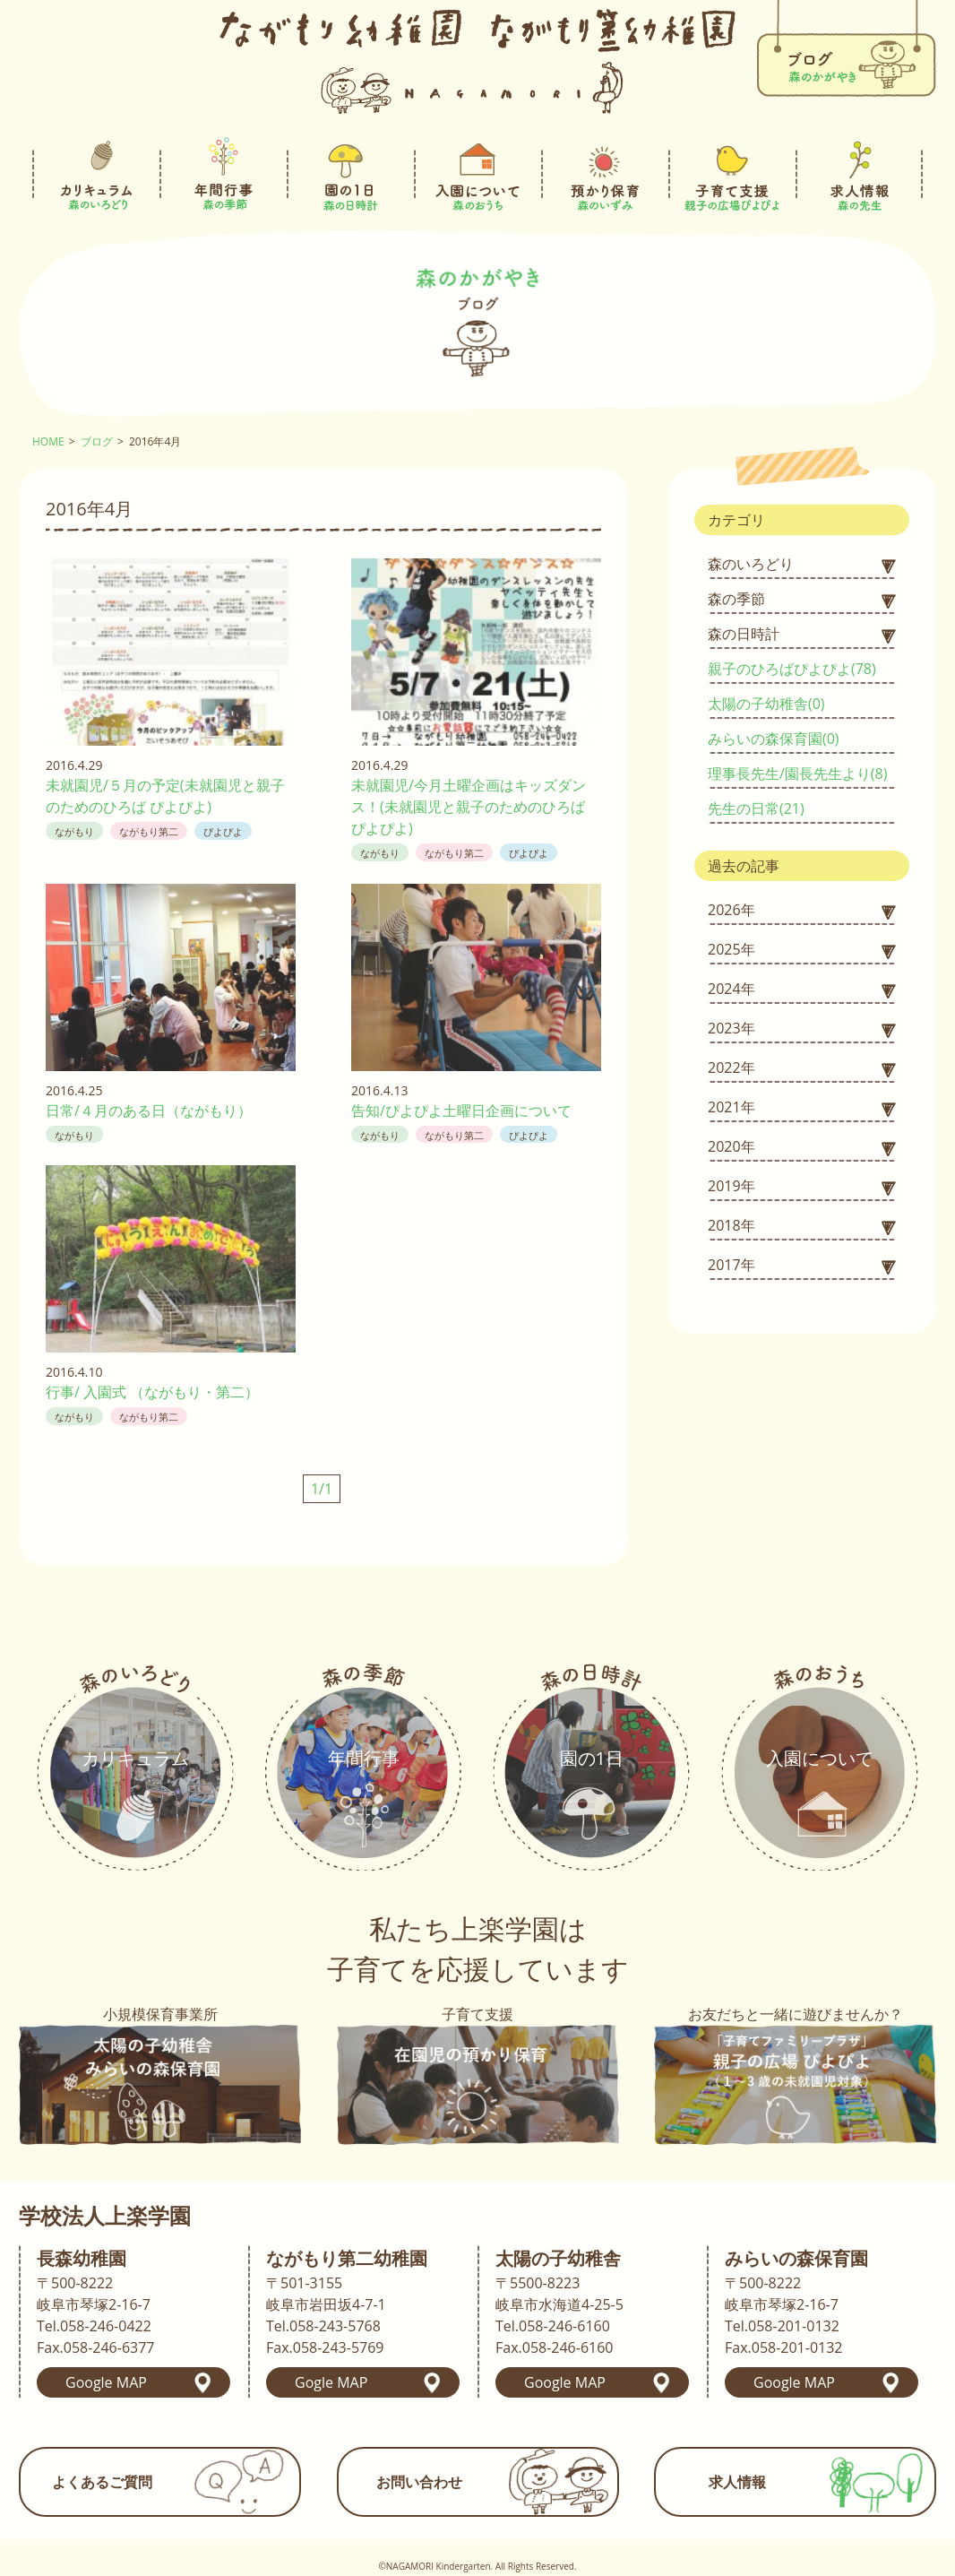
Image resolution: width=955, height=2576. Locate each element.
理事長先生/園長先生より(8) (797, 773)
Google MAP (106, 2382)
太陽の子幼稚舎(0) (766, 703)
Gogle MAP (331, 2382)
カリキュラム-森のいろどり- (95, 174)
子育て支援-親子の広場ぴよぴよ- (732, 174)
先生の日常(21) (756, 808)
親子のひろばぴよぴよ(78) (792, 669)
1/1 (321, 1489)
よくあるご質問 (102, 2482)
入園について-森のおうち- (477, 174)
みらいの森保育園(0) (773, 738)
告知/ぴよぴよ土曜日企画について (461, 1110)
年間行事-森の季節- (223, 174)
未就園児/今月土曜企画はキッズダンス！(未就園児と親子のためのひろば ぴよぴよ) (468, 806)
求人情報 (737, 2482)
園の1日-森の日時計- (350, 174)
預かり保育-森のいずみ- (604, 174)
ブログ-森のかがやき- (846, 50)
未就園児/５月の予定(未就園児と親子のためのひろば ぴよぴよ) (165, 796)
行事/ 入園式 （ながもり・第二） (152, 1392)
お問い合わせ (419, 2482)
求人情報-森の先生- (859, 174)
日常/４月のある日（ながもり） (149, 1110)
